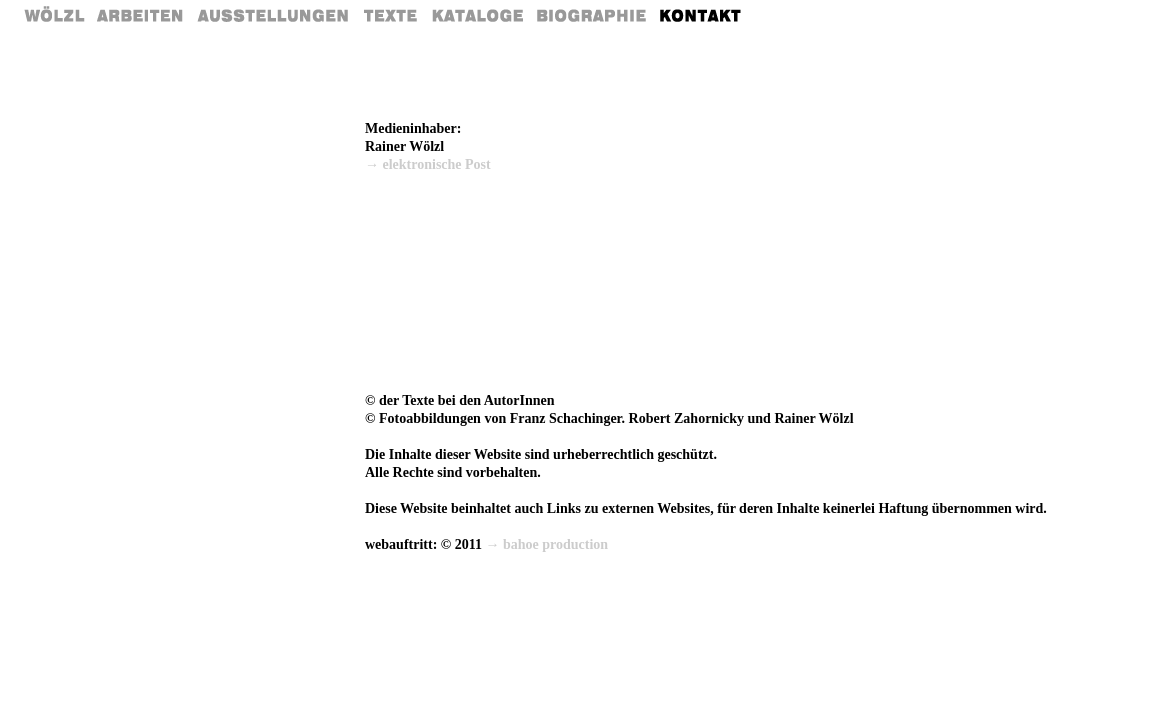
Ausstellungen (272, 15)
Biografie (592, 15)
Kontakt (702, 15)
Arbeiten (141, 15)
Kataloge (477, 15)
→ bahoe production (547, 544)
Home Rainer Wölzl (55, 15)
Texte (389, 15)
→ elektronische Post (428, 164)
